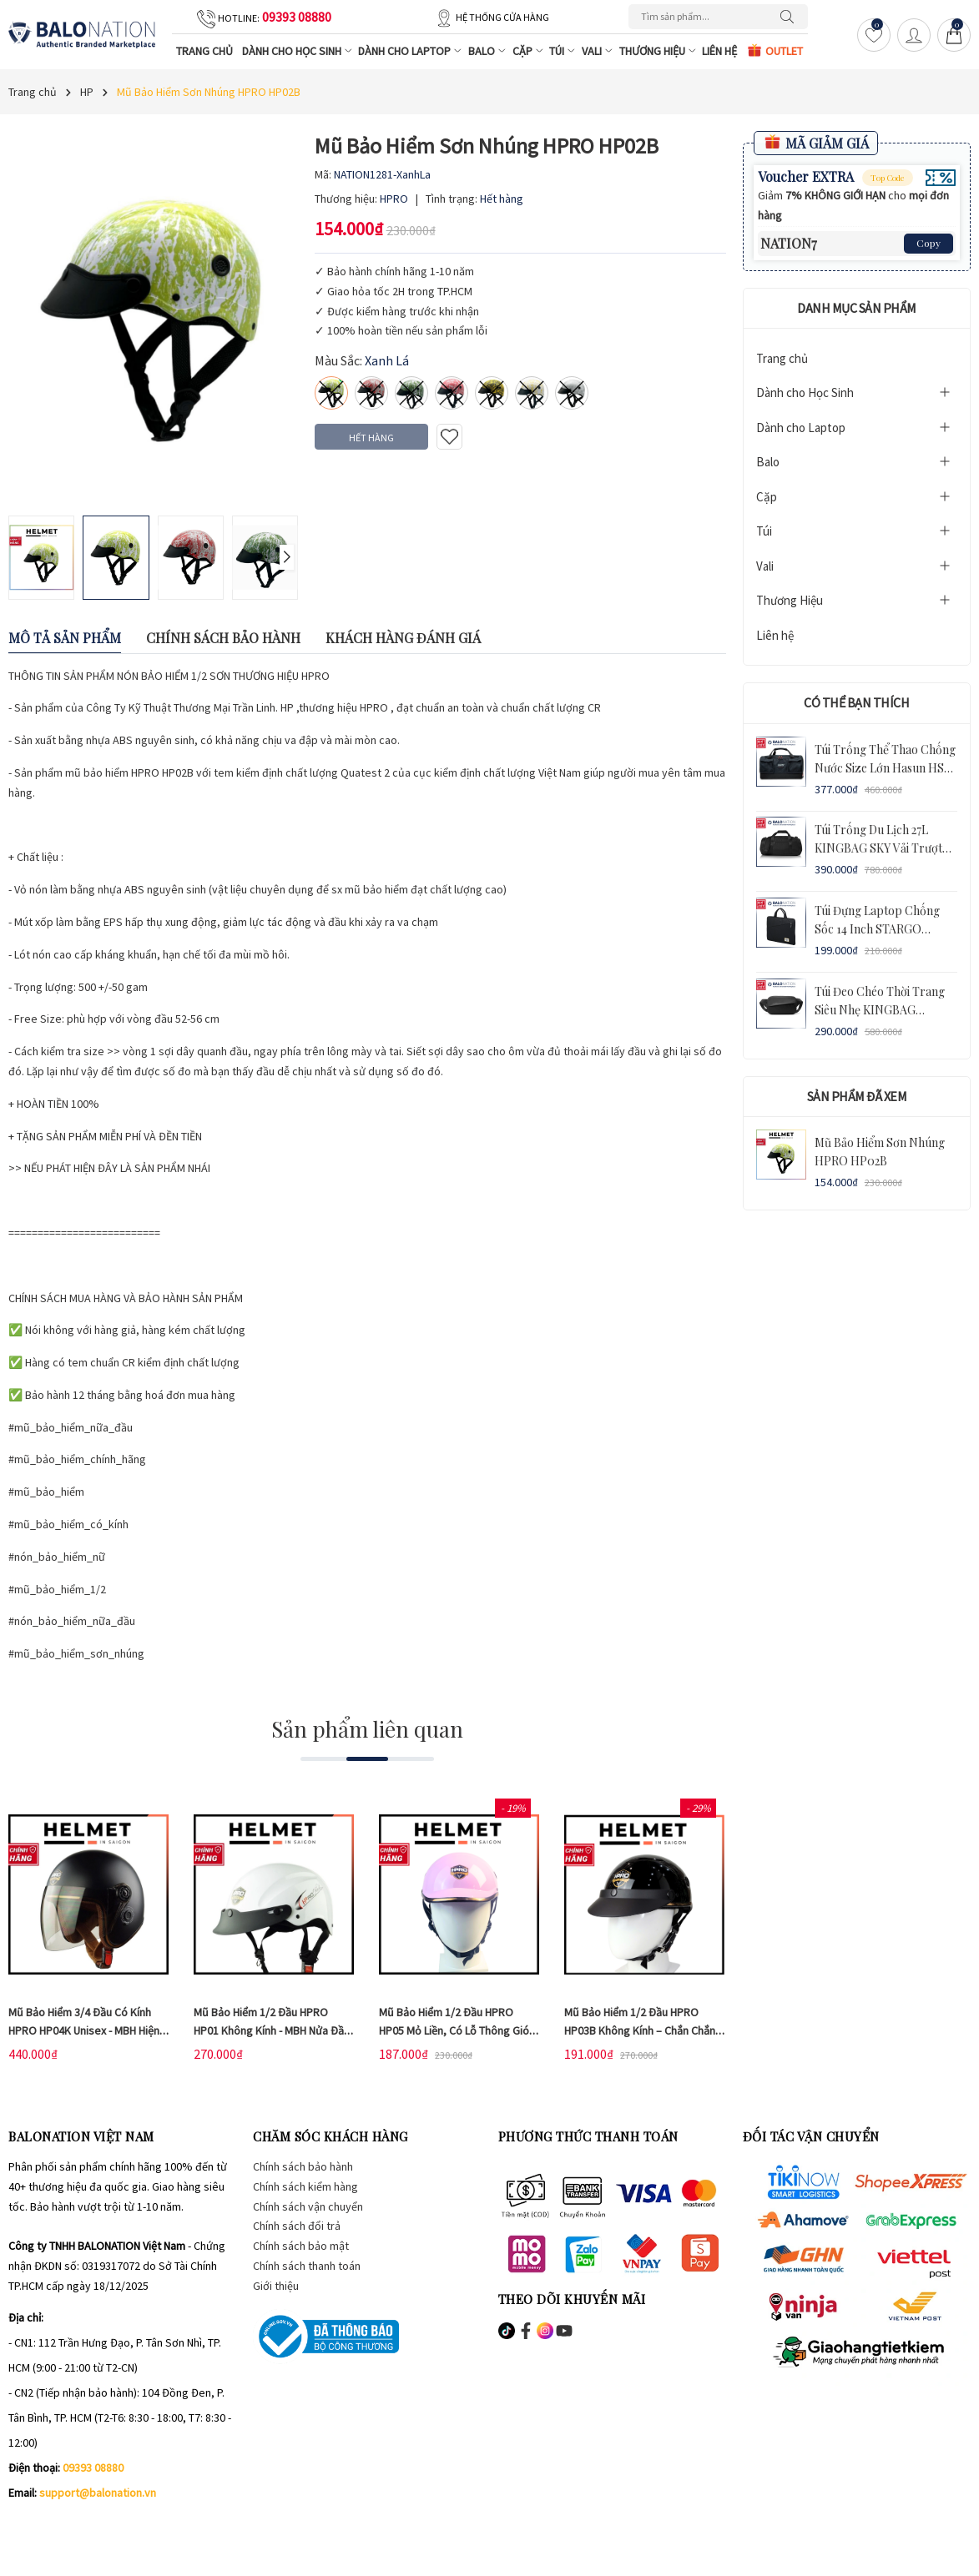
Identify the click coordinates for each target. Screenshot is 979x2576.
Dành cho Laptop (410, 50)
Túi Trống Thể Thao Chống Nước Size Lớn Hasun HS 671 (885, 768)
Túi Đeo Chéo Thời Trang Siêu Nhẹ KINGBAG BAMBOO (880, 1010)
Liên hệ (719, 50)
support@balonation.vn (97, 2492)
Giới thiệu (276, 2285)
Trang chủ (204, 50)
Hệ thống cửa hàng (502, 17)
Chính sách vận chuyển (308, 2206)
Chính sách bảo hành (303, 2166)
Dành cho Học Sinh (298, 50)
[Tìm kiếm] (791, 16)
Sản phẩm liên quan (367, 1728)
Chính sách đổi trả (297, 2225)
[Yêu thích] (874, 35)
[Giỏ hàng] (954, 35)
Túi (563, 50)
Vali (598, 50)
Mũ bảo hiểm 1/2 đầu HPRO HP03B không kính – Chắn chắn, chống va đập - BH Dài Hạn (641, 2030)
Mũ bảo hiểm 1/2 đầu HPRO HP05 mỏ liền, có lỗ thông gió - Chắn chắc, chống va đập (457, 2030)
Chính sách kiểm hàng (305, 2186)
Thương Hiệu (658, 50)
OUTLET (774, 50)
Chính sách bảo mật (301, 2245)
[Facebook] (20, 2525)
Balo (487, 50)
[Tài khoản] (914, 35)
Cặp (528, 50)
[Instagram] (56, 2525)
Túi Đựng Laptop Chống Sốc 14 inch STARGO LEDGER (877, 929)
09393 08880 (296, 16)
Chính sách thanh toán (307, 2265)
